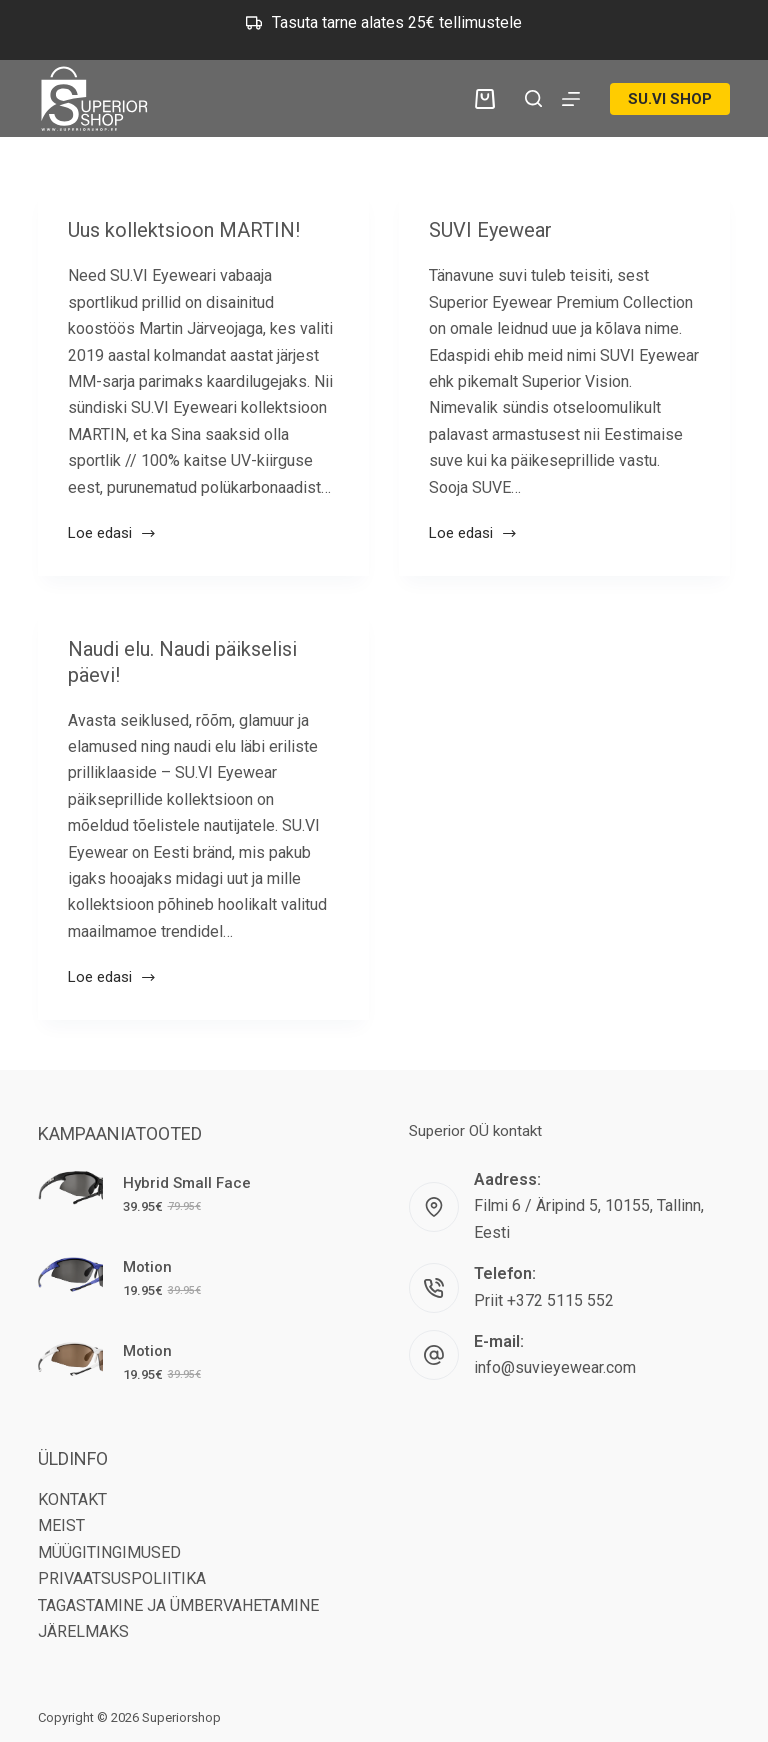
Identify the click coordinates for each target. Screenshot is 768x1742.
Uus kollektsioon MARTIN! (184, 230)
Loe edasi (112, 535)
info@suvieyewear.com (555, 1367)
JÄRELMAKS (83, 1631)
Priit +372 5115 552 (544, 1300)
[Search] (533, 98)
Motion (147, 1267)
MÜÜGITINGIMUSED (109, 1552)
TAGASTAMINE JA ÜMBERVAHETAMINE (178, 1605)
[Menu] (571, 99)
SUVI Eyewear (490, 230)
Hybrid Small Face (187, 1183)
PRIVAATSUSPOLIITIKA (122, 1578)
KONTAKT (72, 1499)
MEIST (61, 1525)
